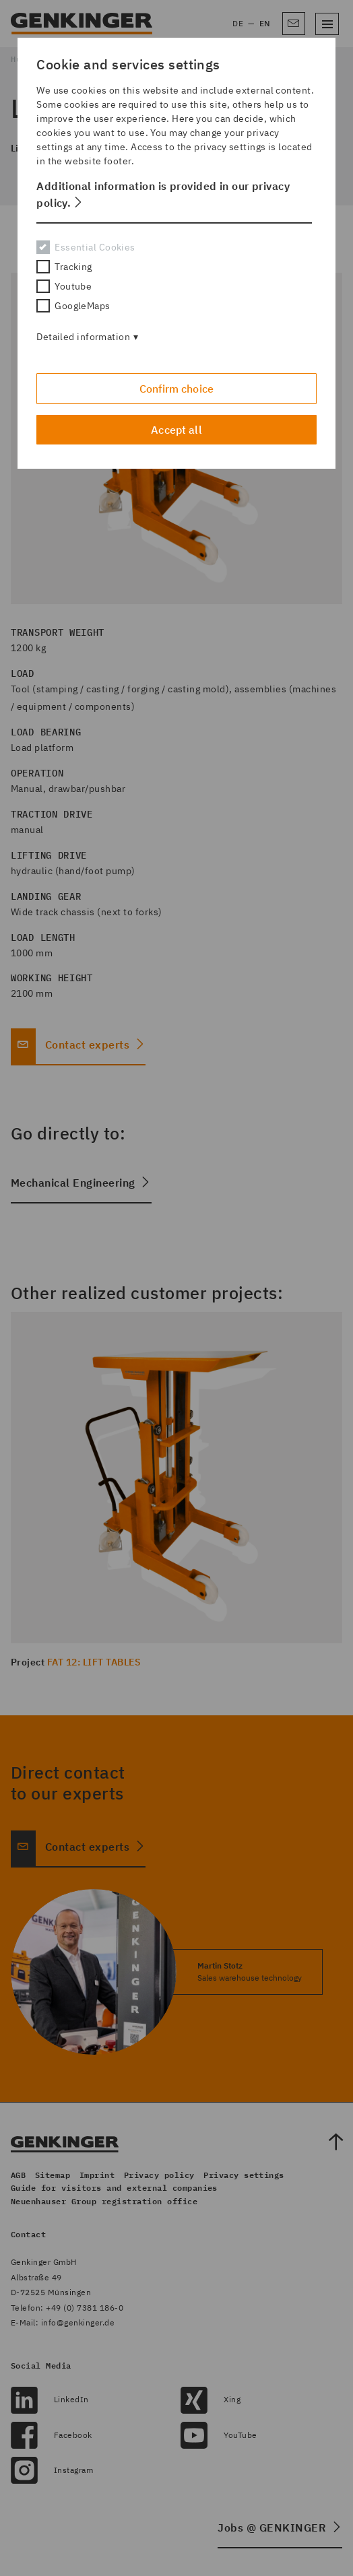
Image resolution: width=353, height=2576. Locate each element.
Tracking (64, 266)
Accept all (176, 429)
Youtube (64, 286)
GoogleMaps (73, 305)
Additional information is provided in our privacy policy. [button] (163, 194)
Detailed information (83, 337)
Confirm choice (176, 388)
